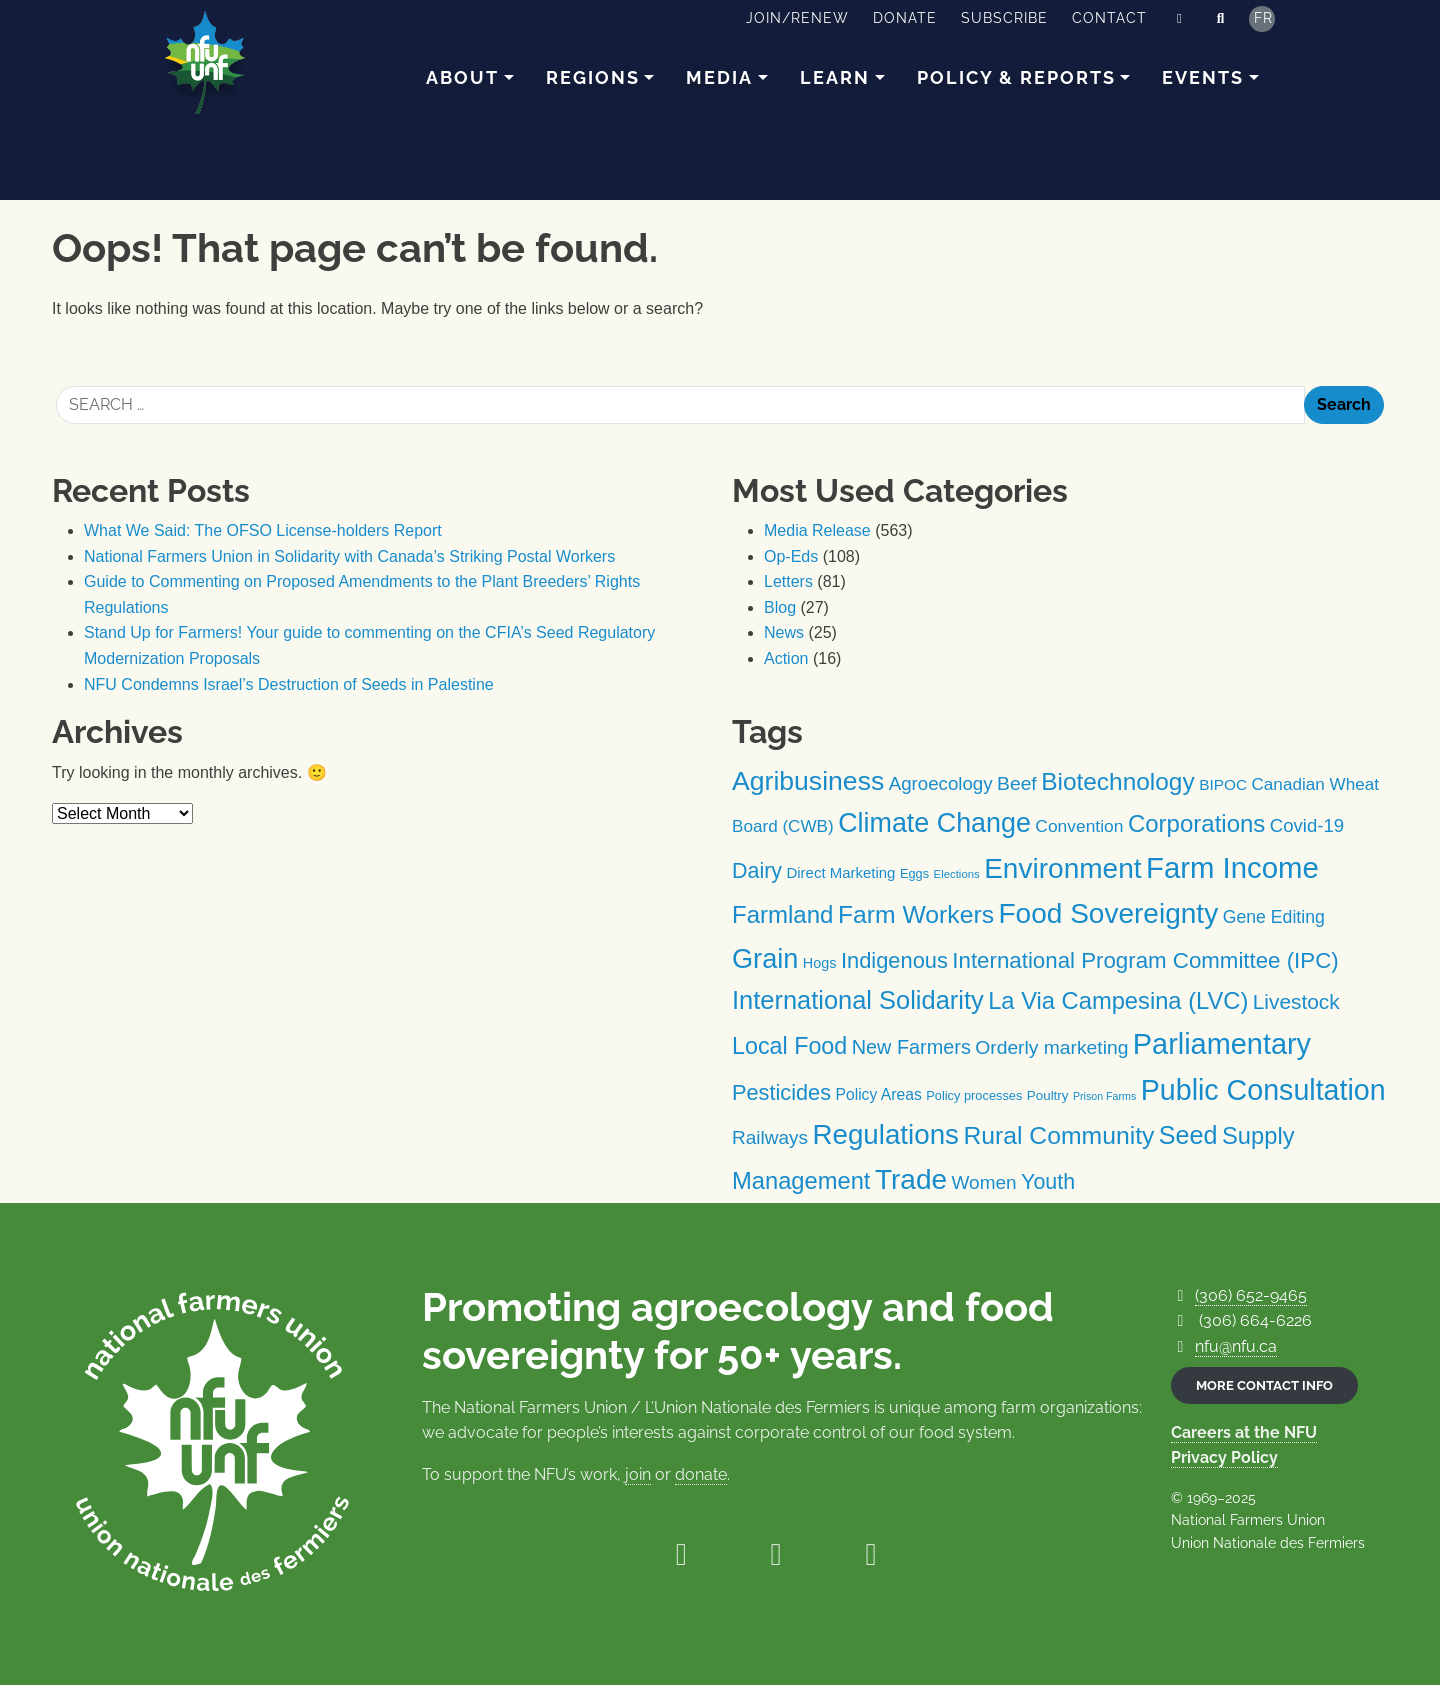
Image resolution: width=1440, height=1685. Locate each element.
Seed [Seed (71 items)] (1188, 1135)
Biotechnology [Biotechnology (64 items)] (1118, 781)
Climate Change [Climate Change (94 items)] (934, 823)
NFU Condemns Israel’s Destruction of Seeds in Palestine (289, 684)
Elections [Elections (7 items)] (957, 874)
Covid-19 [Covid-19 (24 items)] (1307, 825)
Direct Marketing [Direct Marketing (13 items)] (840, 872)
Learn (835, 77)
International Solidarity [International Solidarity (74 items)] (858, 1000)
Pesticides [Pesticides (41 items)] (781, 1092)
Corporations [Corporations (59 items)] (1197, 823)
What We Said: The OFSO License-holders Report (263, 530)
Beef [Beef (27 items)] (1017, 783)
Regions (593, 77)
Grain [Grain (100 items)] (765, 958)
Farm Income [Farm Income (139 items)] (1232, 867)
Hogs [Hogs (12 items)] (820, 963)
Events (1203, 77)
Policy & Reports (1016, 77)
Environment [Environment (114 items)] (1062, 868)
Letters (788, 581)
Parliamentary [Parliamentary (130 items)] (1222, 1044)
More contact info (1264, 1385)
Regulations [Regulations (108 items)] (885, 1134)
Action (786, 658)
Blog (780, 607)
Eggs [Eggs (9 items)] (914, 873)
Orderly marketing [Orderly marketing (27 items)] (1051, 1047)
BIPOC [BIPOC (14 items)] (1223, 784)
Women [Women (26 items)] (984, 1182)
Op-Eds (791, 556)
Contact (1109, 18)
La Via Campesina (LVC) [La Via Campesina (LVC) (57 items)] (1118, 1001)
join (638, 1474)
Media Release (817, 530)
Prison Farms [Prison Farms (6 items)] (1104, 1096)
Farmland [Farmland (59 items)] (782, 914)
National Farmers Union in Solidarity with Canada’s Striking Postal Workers (349, 556)
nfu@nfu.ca (1236, 1346)
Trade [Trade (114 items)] (911, 1179)
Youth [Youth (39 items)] (1048, 1182)
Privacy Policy (1224, 1457)
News (784, 632)
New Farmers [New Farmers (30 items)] (911, 1047)
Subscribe (1004, 18)
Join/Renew (797, 18)
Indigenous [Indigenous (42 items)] (894, 960)
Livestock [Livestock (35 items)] (1296, 1001)
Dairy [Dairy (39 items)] (757, 871)
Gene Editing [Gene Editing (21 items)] (1274, 917)
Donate (905, 18)
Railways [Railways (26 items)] (770, 1137)
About (462, 77)
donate (701, 1474)
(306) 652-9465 (1251, 1295)
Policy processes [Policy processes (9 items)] (974, 1095)
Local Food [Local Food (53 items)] (789, 1046)
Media (719, 77)
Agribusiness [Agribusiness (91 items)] (808, 781)
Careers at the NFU (1244, 1432)
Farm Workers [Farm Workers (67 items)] (916, 914)
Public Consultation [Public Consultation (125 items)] (1263, 1090)
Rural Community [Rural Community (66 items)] (1058, 1135)
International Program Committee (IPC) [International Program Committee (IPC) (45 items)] (1145, 960)
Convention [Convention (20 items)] (1079, 826)
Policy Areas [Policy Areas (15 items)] (878, 1094)
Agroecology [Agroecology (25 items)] (941, 783)
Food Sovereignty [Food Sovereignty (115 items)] (1108, 913)
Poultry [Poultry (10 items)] (1048, 1095)
